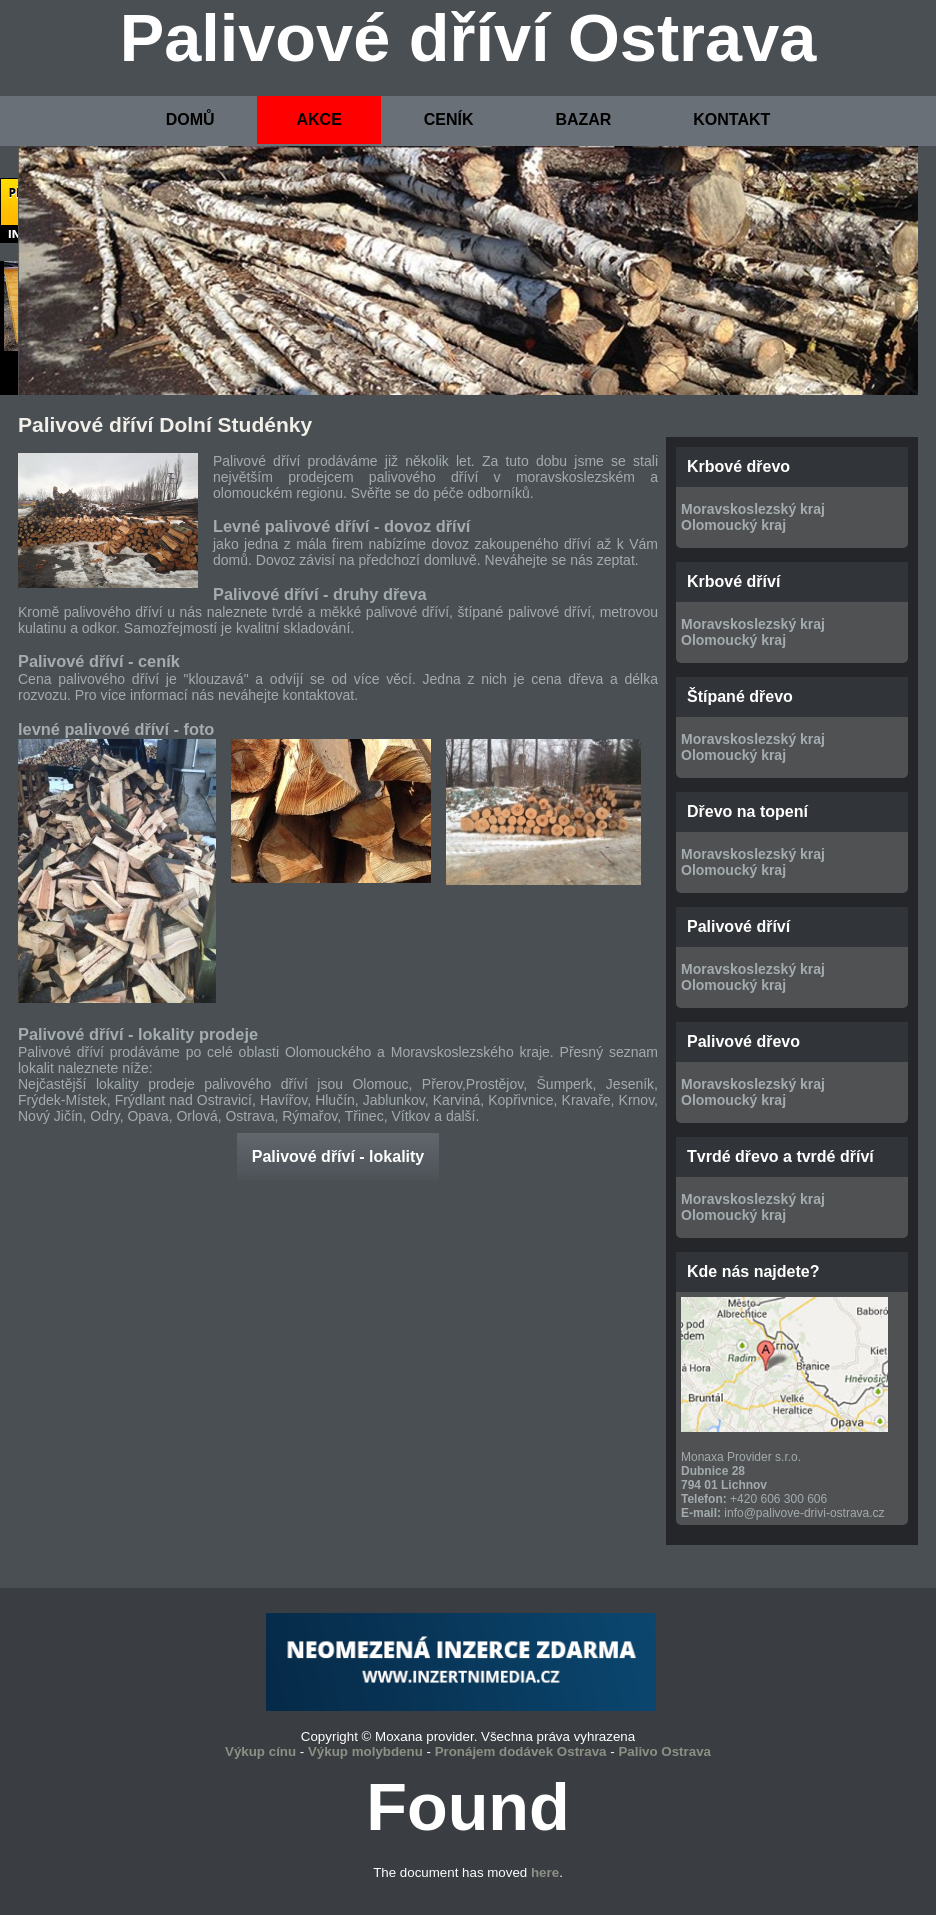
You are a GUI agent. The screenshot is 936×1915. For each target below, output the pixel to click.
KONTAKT (731, 119)
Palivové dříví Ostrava (468, 38)
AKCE (318, 119)
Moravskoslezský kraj (753, 509)
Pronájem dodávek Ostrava (521, 1751)
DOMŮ (190, 119)
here (545, 1872)
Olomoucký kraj (733, 525)
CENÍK (449, 119)
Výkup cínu (260, 1751)
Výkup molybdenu (365, 1751)
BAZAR (583, 119)
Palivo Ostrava (664, 1751)
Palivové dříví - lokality (338, 1156)
